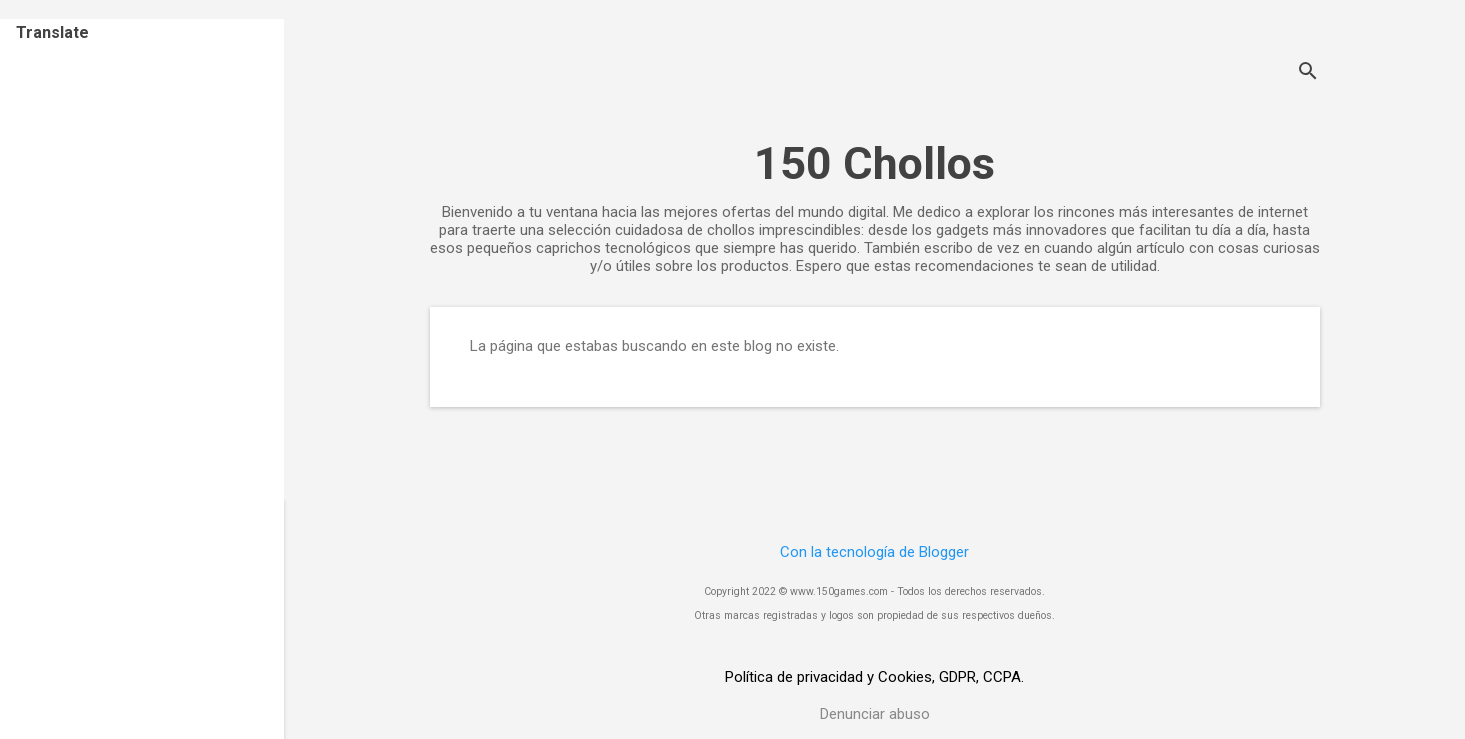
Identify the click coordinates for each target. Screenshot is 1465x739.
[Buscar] (1308, 73)
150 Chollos (874, 163)
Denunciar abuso (875, 714)
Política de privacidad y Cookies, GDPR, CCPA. (874, 677)
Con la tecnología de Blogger (874, 552)
